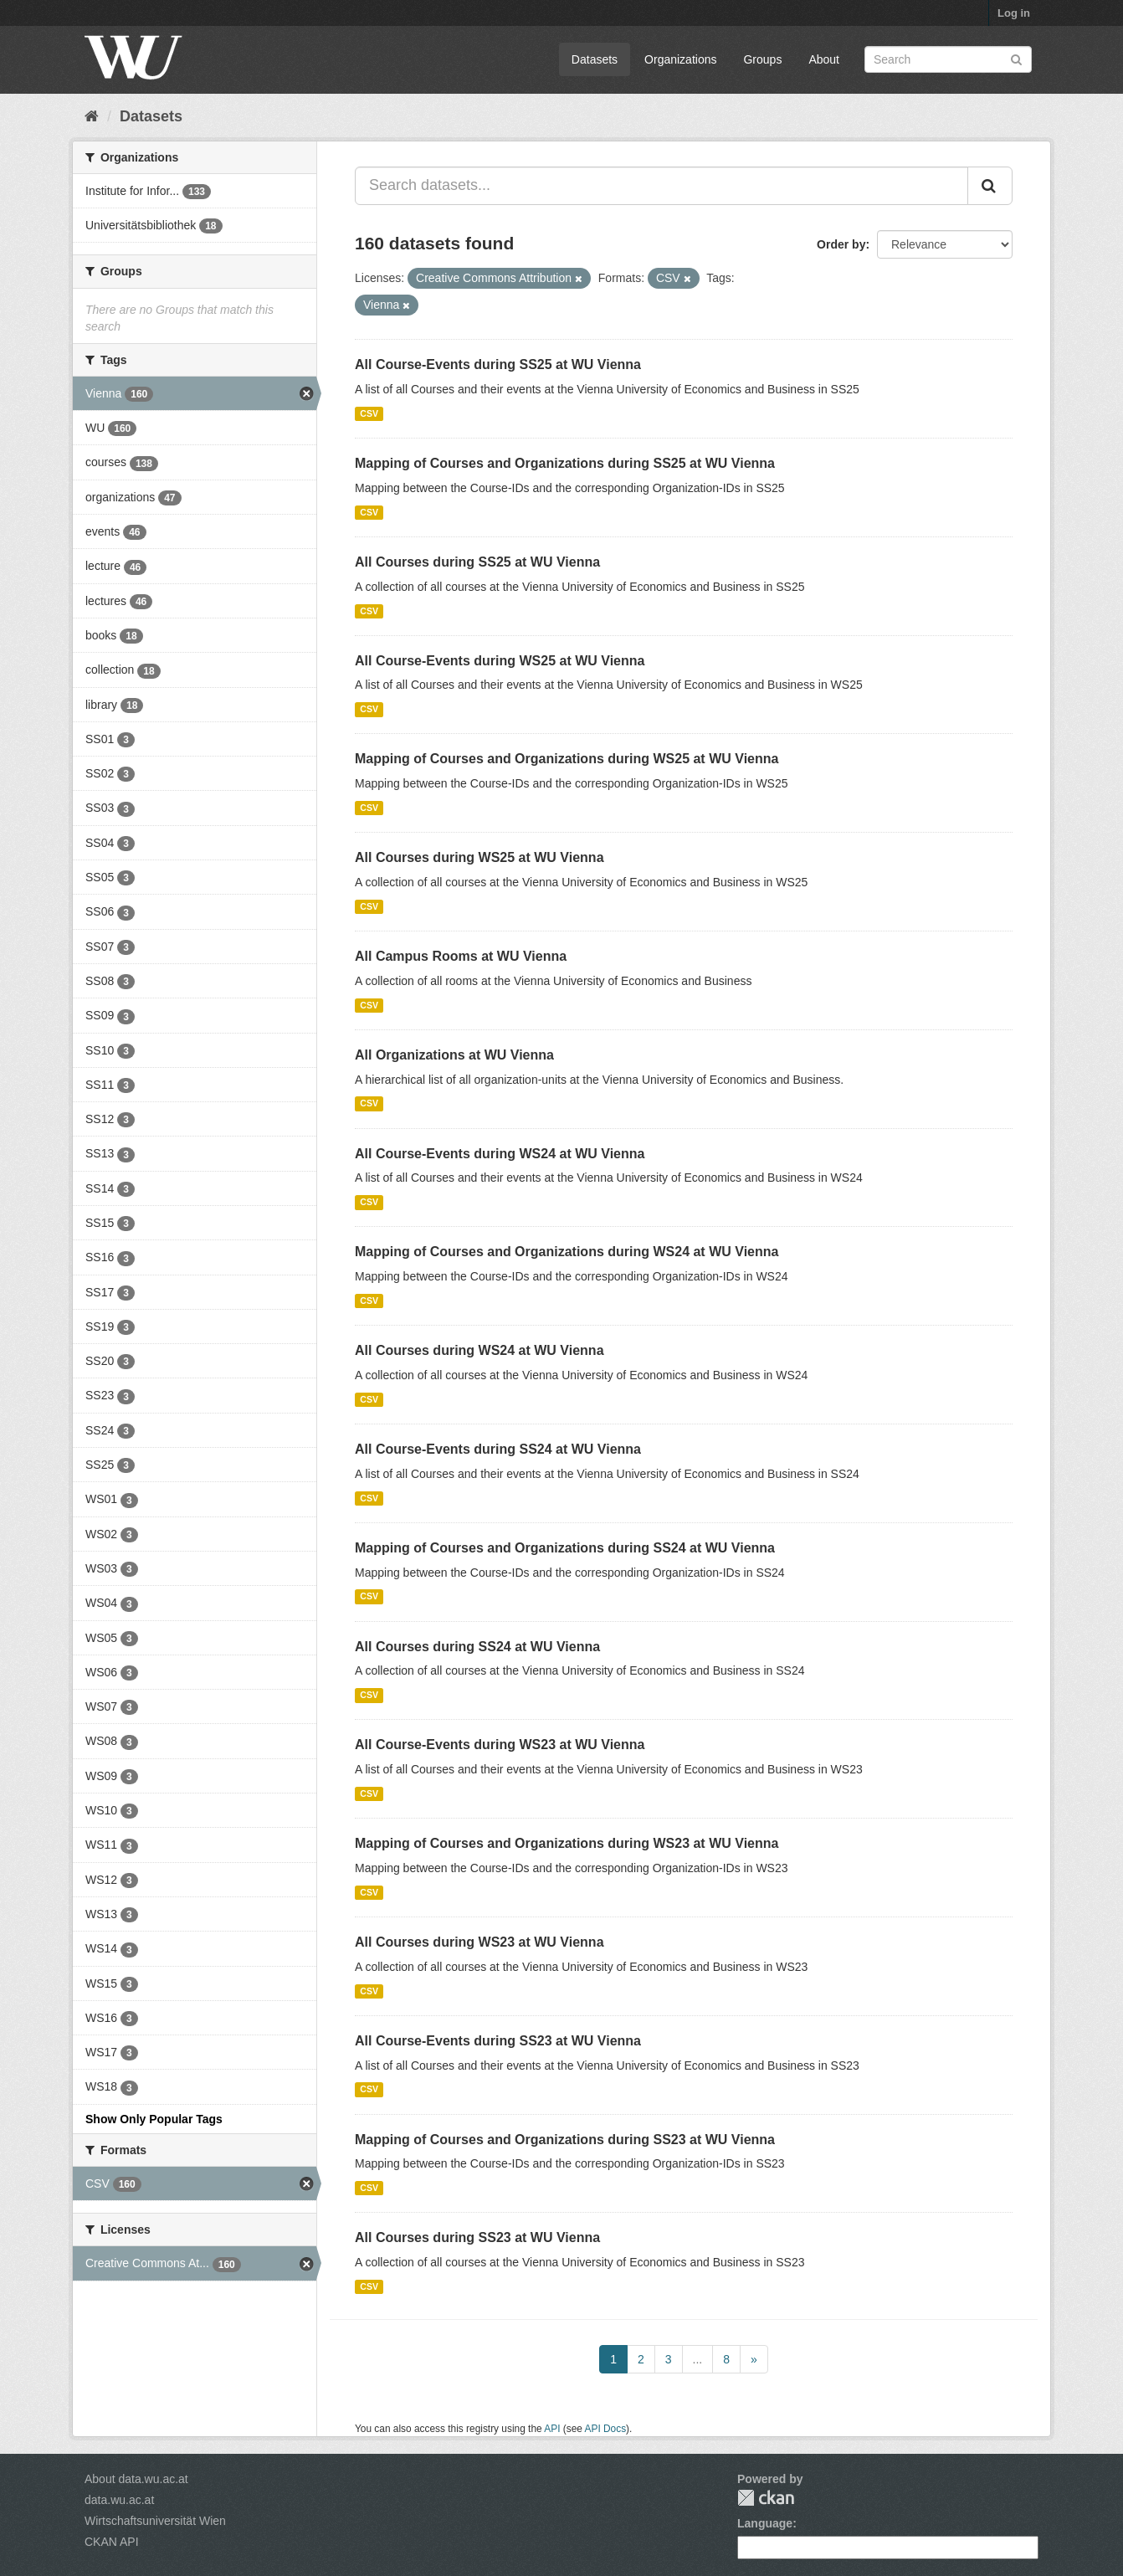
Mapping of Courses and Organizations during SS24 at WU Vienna (565, 1548)
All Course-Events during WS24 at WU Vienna (499, 1154)
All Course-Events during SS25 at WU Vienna (498, 364)
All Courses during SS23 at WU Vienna (477, 2237)
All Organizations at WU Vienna (454, 1055)
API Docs (606, 2429)
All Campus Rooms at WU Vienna (461, 956)
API (552, 2429)
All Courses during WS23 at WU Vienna (479, 1942)
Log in (1013, 13)
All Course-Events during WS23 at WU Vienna (499, 1744)
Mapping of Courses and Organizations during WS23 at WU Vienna (566, 1843)
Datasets (595, 59)
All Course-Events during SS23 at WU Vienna (498, 2041)
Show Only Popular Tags (154, 2119)
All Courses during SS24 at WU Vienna (477, 1647)
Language (764, 2523)
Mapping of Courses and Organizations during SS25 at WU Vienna (565, 463)
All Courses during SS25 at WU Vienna (477, 562)
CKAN (765, 2498)
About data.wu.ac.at (136, 2479)
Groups (762, 59)
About (823, 59)
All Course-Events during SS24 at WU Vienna (498, 1449)
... (698, 2359)
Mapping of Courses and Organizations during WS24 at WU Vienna (566, 1251)
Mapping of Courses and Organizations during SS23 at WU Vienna (565, 2139)
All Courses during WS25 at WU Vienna (479, 857)
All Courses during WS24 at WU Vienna (479, 1350)
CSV (369, 413)
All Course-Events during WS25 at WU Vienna (499, 661)
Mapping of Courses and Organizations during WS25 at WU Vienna (566, 759)
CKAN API (112, 2541)
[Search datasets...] (661, 186)
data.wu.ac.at (119, 2500)
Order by (841, 244)
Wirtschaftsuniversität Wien (155, 2520)
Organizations (680, 59)
